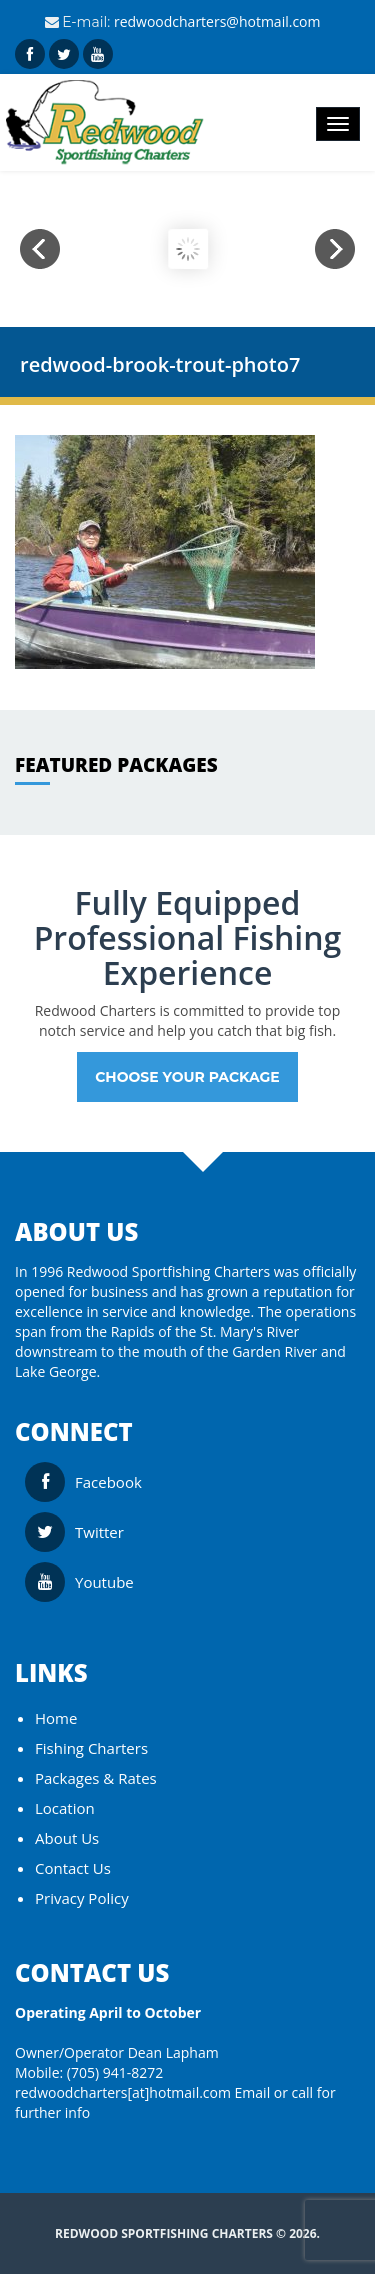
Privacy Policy (82, 1898)
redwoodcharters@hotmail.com (217, 21)
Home (56, 1718)
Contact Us (73, 1868)
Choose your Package (187, 1077)
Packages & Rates (96, 1778)
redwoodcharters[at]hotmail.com (123, 2092)
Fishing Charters (91, 1748)
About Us (67, 1838)
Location (65, 1808)
